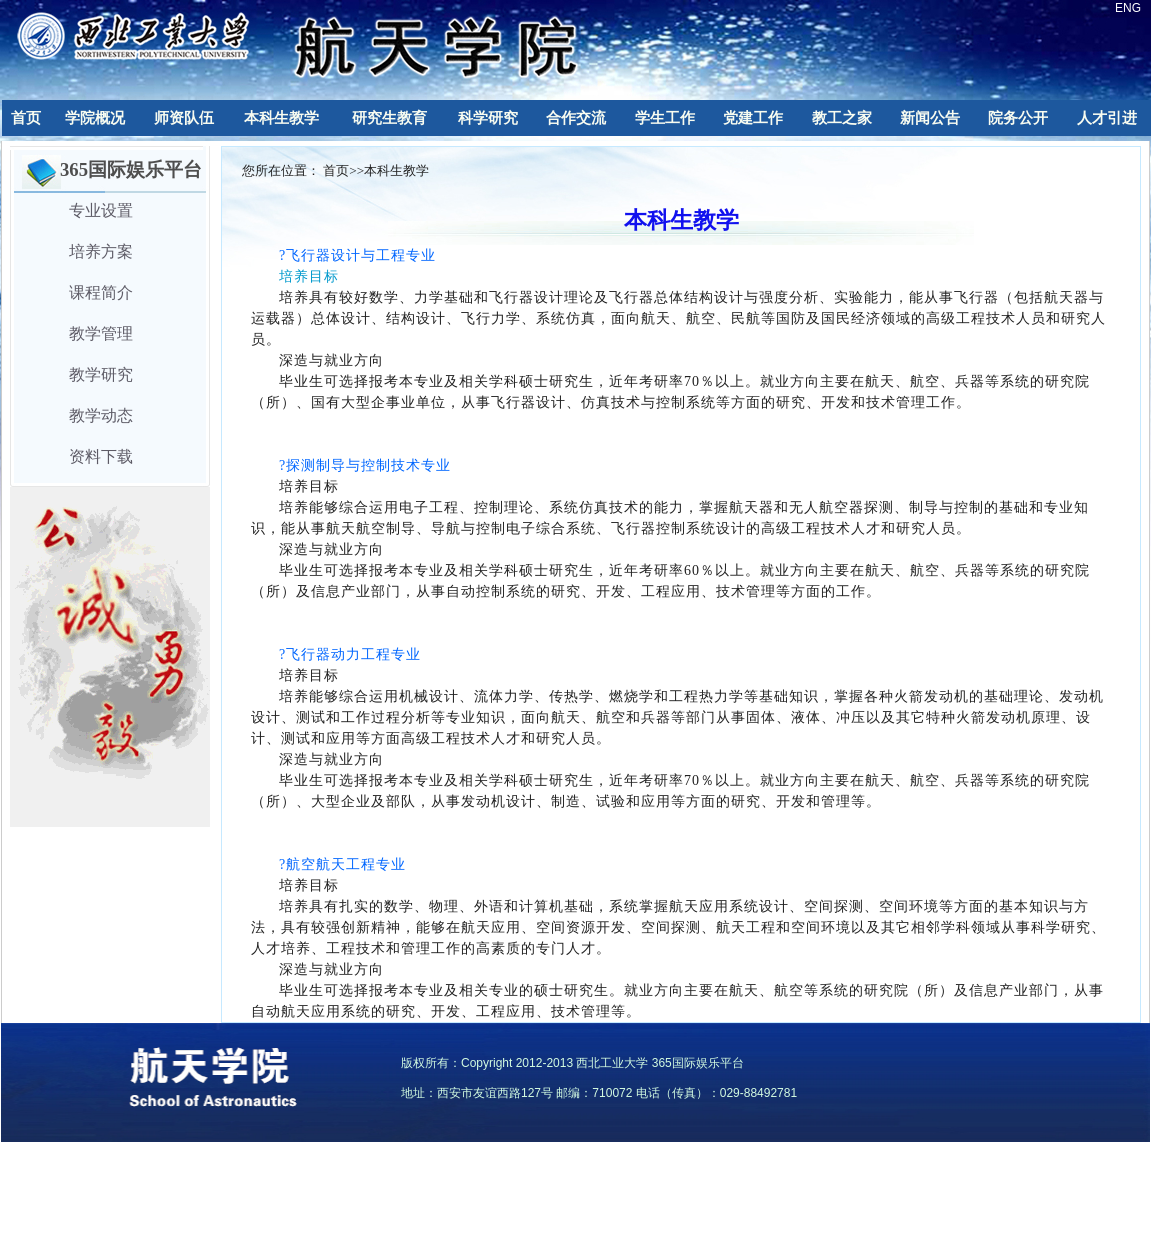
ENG (1128, 8)
